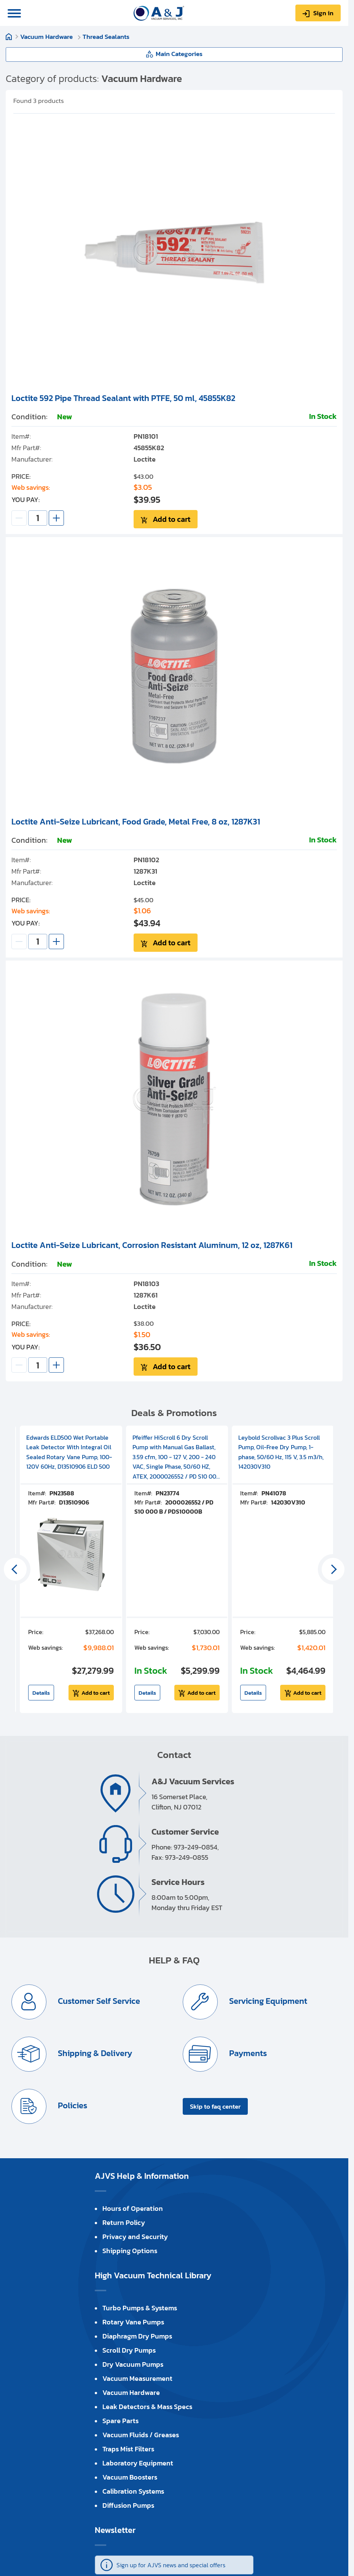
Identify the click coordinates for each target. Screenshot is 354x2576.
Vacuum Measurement (137, 2378)
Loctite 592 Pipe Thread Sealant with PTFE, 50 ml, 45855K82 (123, 398)
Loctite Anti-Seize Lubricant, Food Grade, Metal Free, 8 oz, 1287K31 (135, 821)
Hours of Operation (132, 2208)
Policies (71, 2105)
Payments (247, 2053)
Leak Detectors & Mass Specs (147, 2406)
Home (9, 36)
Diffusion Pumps (128, 2505)
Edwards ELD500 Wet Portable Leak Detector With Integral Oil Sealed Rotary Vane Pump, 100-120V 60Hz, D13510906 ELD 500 (69, 1452)
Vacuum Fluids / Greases (140, 2435)
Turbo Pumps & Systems (139, 2308)
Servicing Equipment (267, 2001)
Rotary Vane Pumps (133, 2322)
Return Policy (123, 2222)
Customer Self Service (98, 2001)
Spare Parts (120, 2421)
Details (41, 1692)
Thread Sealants (106, 37)
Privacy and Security (135, 2236)
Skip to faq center (215, 2106)
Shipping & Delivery (94, 2053)
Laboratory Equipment (137, 2463)
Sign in (323, 13)
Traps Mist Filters (128, 2449)
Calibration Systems (133, 2491)
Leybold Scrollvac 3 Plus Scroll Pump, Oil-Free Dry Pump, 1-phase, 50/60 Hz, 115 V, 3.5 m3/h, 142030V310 (281, 1452)
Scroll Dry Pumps (129, 2350)
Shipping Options (129, 2251)
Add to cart (171, 519)
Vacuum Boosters (129, 2477)
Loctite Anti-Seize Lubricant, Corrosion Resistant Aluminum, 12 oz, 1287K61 (151, 1245)
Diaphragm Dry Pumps (137, 2336)
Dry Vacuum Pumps (132, 2364)
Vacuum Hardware (47, 37)
